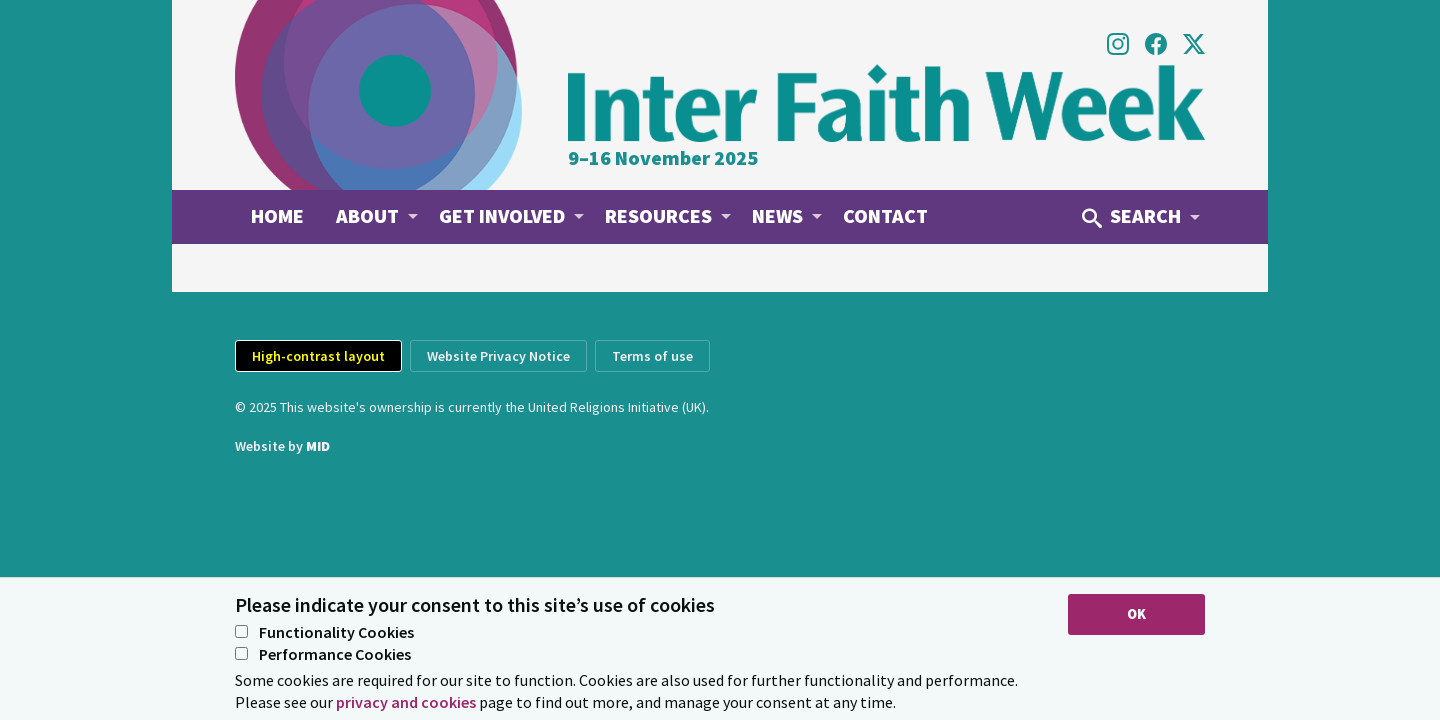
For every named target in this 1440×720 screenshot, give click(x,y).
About (367, 215)
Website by (282, 446)
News (777, 215)
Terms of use (652, 356)
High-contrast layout (318, 356)
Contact (885, 215)
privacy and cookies (406, 702)
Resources (658, 215)
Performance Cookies (323, 655)
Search (1131, 215)
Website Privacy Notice (498, 356)
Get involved (502, 215)
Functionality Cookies (324, 633)
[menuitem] (277, 216)
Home (277, 215)
